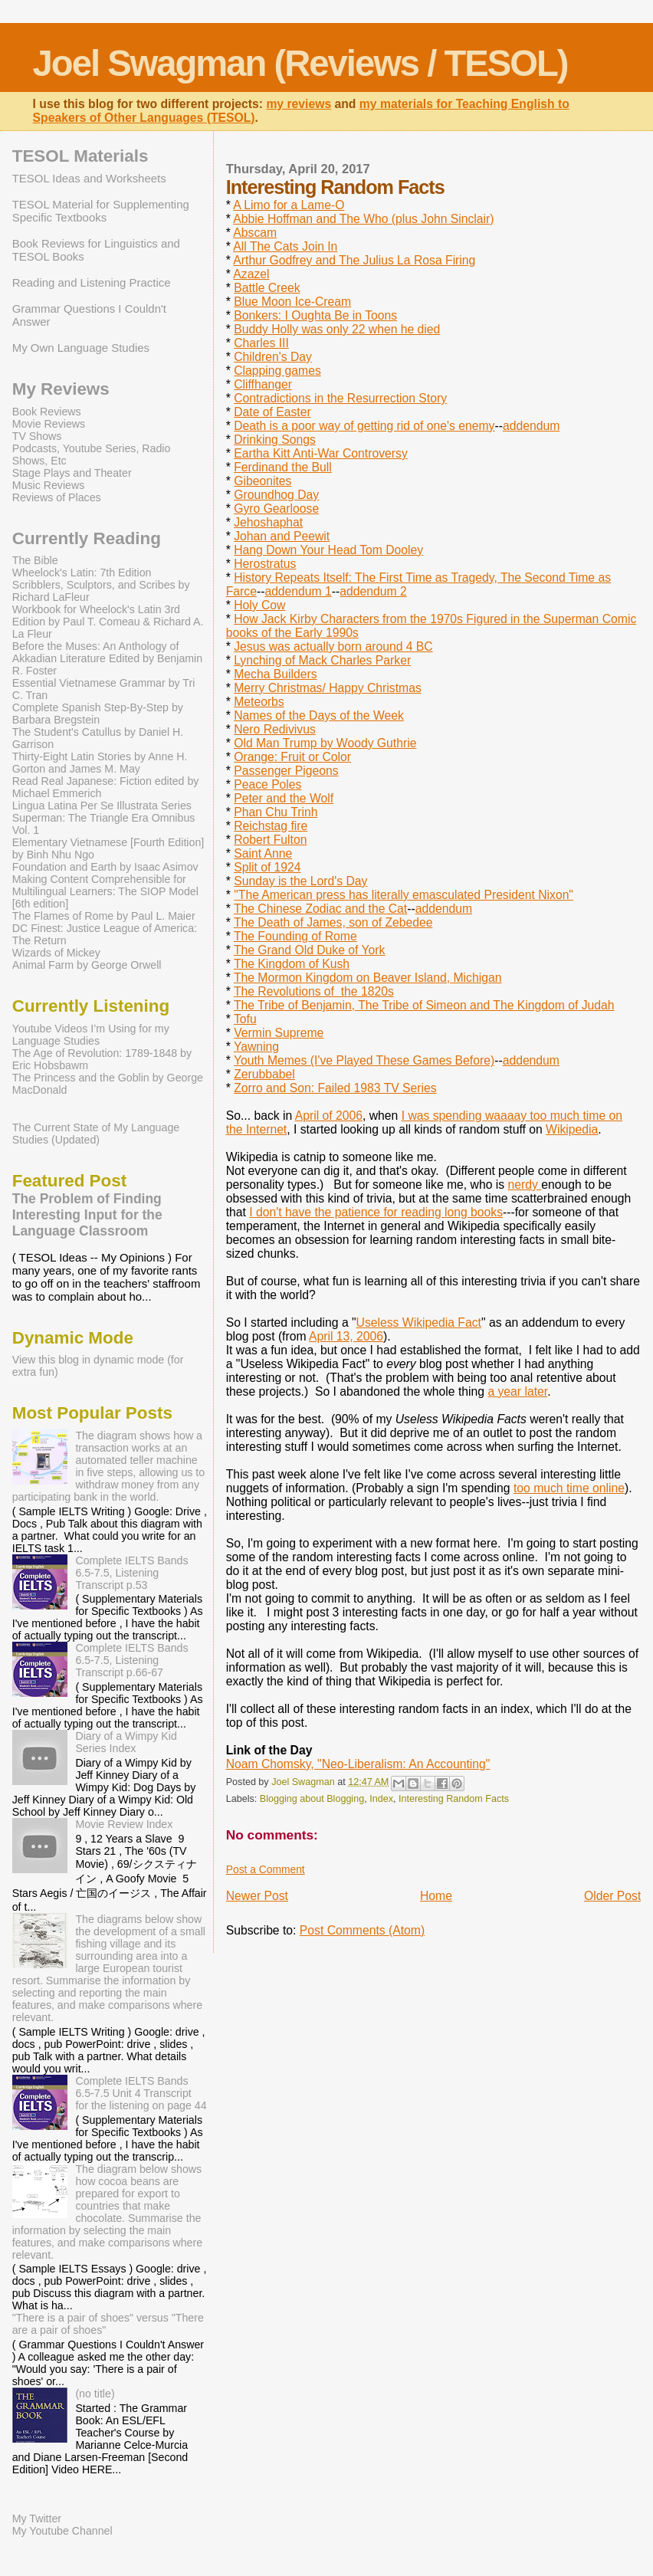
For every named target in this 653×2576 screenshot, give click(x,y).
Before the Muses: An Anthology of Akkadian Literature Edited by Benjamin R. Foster (107, 658)
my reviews (298, 103)
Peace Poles (267, 784)
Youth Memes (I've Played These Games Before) (364, 1060)
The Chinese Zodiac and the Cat (320, 908)
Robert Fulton (270, 839)
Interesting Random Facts (454, 1798)
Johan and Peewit (282, 536)
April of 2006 (329, 1115)
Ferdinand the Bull (283, 467)
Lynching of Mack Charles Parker (322, 660)
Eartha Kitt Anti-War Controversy (321, 453)
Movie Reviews (48, 424)
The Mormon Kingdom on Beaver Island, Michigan (367, 977)
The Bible (35, 560)
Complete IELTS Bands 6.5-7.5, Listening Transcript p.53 (131, 1572)
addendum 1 (297, 591)
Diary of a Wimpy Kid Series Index (125, 1742)
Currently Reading (86, 538)
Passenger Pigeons (286, 770)
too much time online (569, 1488)
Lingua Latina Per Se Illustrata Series (102, 805)
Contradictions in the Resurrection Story (340, 398)
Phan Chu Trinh (275, 812)
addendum (531, 425)
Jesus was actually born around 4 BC (333, 646)
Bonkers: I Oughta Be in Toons (315, 315)
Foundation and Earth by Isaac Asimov (105, 867)
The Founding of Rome (295, 936)
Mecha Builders (275, 674)
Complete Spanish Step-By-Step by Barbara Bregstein (97, 713)
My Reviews (61, 389)
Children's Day (273, 356)
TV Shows (37, 436)
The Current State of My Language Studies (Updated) (95, 1133)
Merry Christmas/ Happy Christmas (328, 687)
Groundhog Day (276, 494)
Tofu (245, 1018)
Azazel (251, 274)
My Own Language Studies (80, 347)
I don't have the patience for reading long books (376, 1212)
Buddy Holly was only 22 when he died (337, 329)
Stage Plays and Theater (72, 473)
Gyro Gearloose (276, 508)
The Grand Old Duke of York (309, 950)
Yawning (256, 1046)
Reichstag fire (270, 825)
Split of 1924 (267, 867)
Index (381, 1798)
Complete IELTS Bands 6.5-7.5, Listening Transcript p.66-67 (131, 1660)
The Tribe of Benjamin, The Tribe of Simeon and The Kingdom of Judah (424, 1005)
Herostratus (265, 563)
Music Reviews (48, 485)
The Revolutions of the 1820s (314, 991)
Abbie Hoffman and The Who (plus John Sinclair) (363, 218)
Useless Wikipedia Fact (418, 1322)
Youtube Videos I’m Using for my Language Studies (90, 1034)
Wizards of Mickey (56, 953)
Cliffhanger (263, 384)
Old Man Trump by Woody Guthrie (325, 743)
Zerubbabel (264, 1074)
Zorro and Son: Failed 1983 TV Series (335, 1087)
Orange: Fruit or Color (292, 756)
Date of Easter (272, 411)
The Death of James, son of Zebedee (333, 922)
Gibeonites (262, 480)
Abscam (255, 232)
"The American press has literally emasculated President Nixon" (403, 894)
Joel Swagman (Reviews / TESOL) (300, 63)
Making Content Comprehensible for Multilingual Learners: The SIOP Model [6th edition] (105, 891)
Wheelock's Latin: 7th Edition (82, 572)
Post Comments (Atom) (362, 1930)
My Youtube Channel (62, 2531)
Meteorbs (259, 701)
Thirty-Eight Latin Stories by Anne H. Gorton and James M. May (100, 762)
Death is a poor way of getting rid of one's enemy (364, 425)
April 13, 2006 (346, 1336)
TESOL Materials (80, 156)
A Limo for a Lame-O (288, 205)
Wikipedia (572, 1129)
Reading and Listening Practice (91, 282)
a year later (517, 1391)
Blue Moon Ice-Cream (292, 301)
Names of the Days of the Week (319, 715)
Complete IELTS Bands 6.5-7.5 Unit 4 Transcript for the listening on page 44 (140, 2093)
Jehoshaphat (268, 522)
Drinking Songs (275, 439)
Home (436, 1895)
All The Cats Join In (285, 246)
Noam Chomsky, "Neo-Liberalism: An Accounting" (358, 1763)
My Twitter (36, 2518)
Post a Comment (265, 1869)
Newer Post (257, 1895)
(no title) (94, 2393)
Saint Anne (263, 853)
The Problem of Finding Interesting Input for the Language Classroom (87, 1215)
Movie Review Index (123, 1824)
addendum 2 (373, 591)
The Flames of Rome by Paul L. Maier (103, 916)
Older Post (612, 1895)
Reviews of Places (56, 497)
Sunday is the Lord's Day (300, 881)
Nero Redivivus (275, 729)
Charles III (261, 342)
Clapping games (277, 370)
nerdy (525, 1184)
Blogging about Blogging (312, 1798)
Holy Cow (259, 605)
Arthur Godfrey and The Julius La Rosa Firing (354, 260)
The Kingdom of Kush (291, 963)
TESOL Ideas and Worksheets (89, 178)
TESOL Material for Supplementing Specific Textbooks (100, 211)
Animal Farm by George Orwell (87, 965)
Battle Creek (267, 287)
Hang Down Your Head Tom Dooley (328, 549)
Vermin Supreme (278, 1032)
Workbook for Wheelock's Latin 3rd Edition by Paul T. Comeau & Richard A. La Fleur (108, 621)
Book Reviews (46, 411)
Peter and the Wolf (283, 798)
